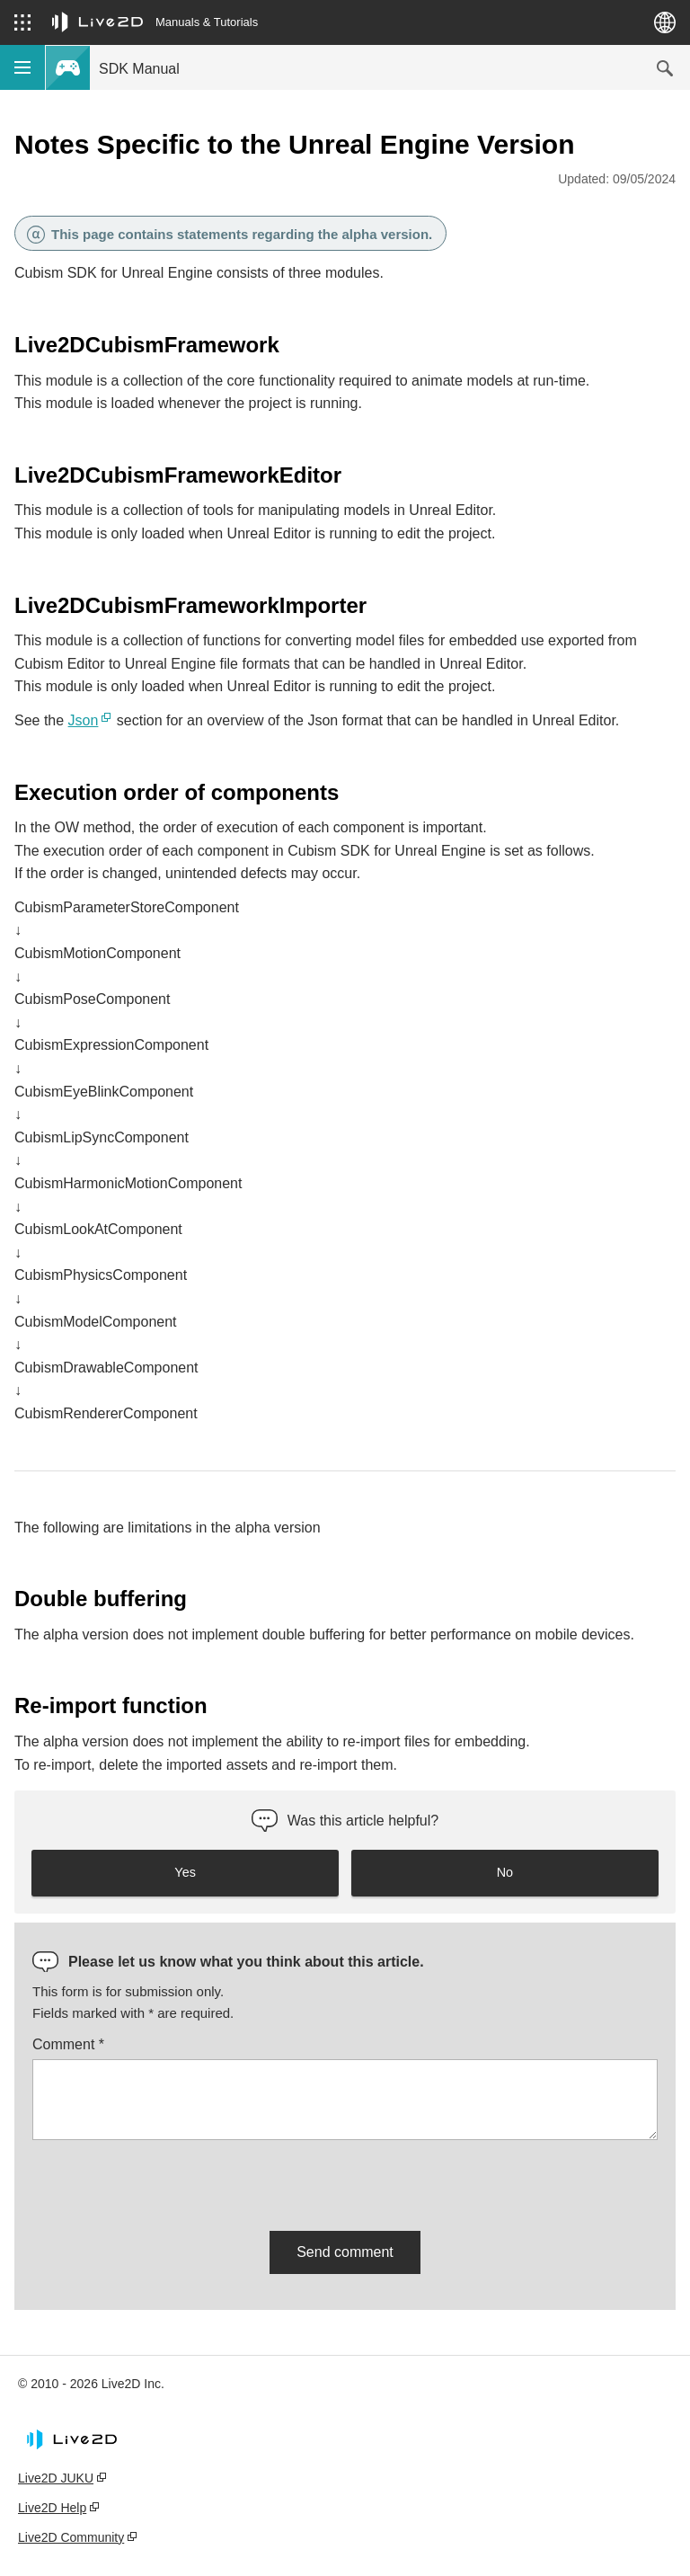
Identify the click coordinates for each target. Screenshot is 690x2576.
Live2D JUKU (55, 2478)
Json (83, 720)
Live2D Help (52, 2507)
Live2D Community (71, 2537)
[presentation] (168, 2182)
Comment (68, 2044)
